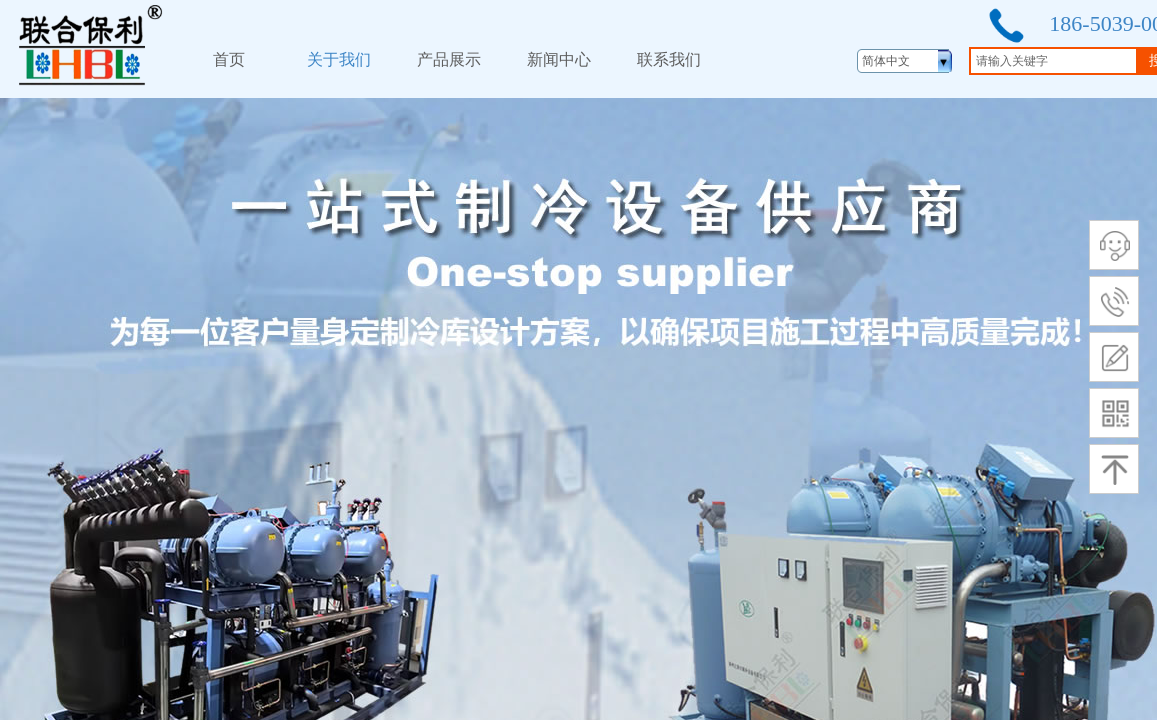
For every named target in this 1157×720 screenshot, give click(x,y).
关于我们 (339, 59)
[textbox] (1053, 61)
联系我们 (669, 59)
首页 (229, 59)
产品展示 (449, 59)
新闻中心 (559, 59)
